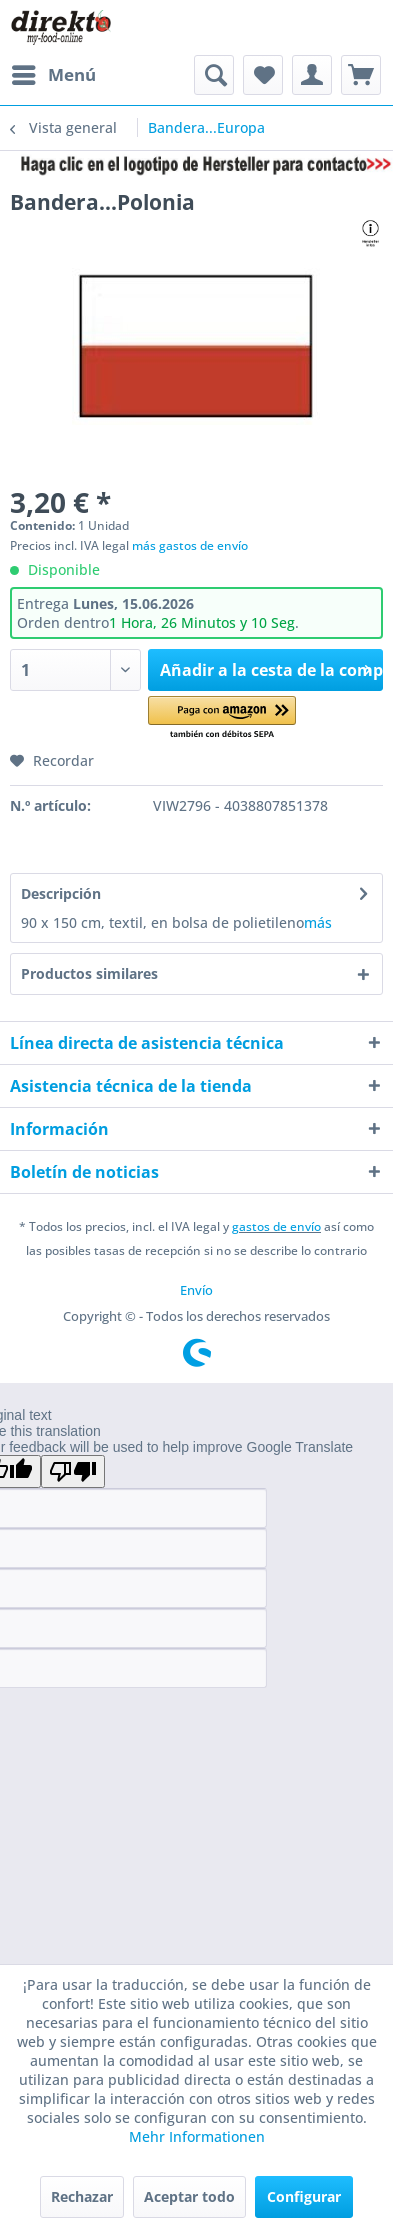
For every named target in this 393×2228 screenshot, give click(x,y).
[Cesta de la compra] (361, 75)
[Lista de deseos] (263, 75)
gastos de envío (276, 1226)
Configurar (304, 2196)
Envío (196, 1290)
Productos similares (89, 973)
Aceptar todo (189, 2196)
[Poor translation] (73, 1471)
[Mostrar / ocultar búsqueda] (214, 75)
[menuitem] (53, 75)
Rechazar (82, 2196)
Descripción (61, 893)
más (318, 922)
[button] (222, 718)
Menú (54, 72)
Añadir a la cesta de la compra (271, 667)
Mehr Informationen (197, 2136)
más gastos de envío (190, 545)
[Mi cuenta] (312, 75)
